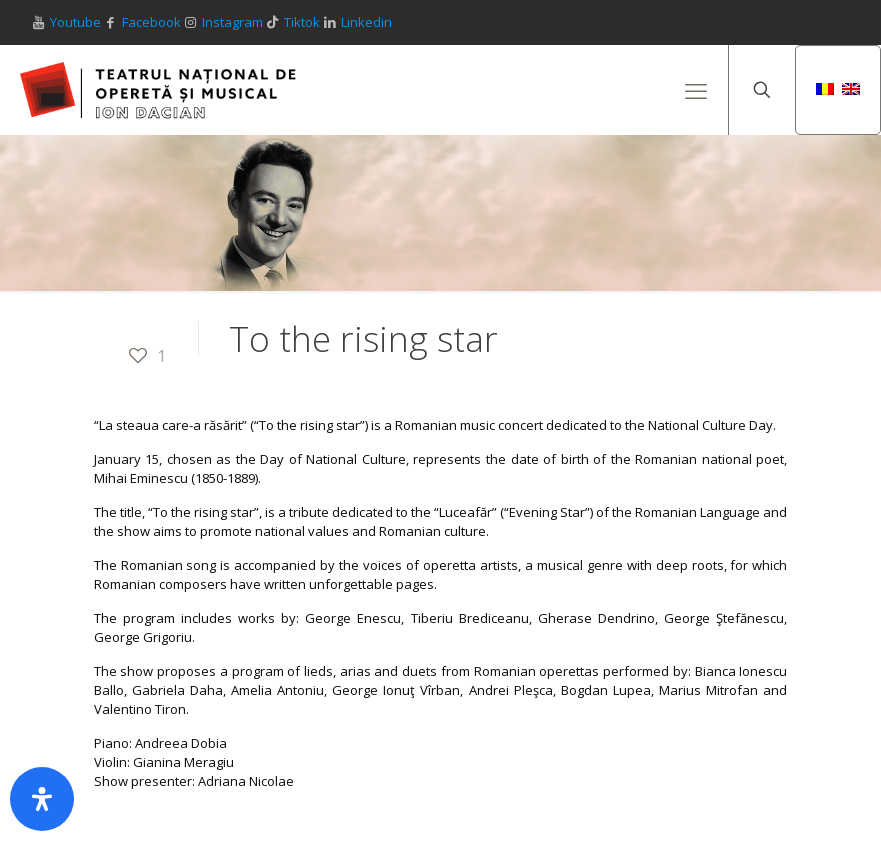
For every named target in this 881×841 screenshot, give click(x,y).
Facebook (151, 22)
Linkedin (366, 22)
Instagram (232, 22)
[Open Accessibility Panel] (42, 799)
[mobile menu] (696, 90)
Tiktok (302, 22)
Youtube (75, 22)
